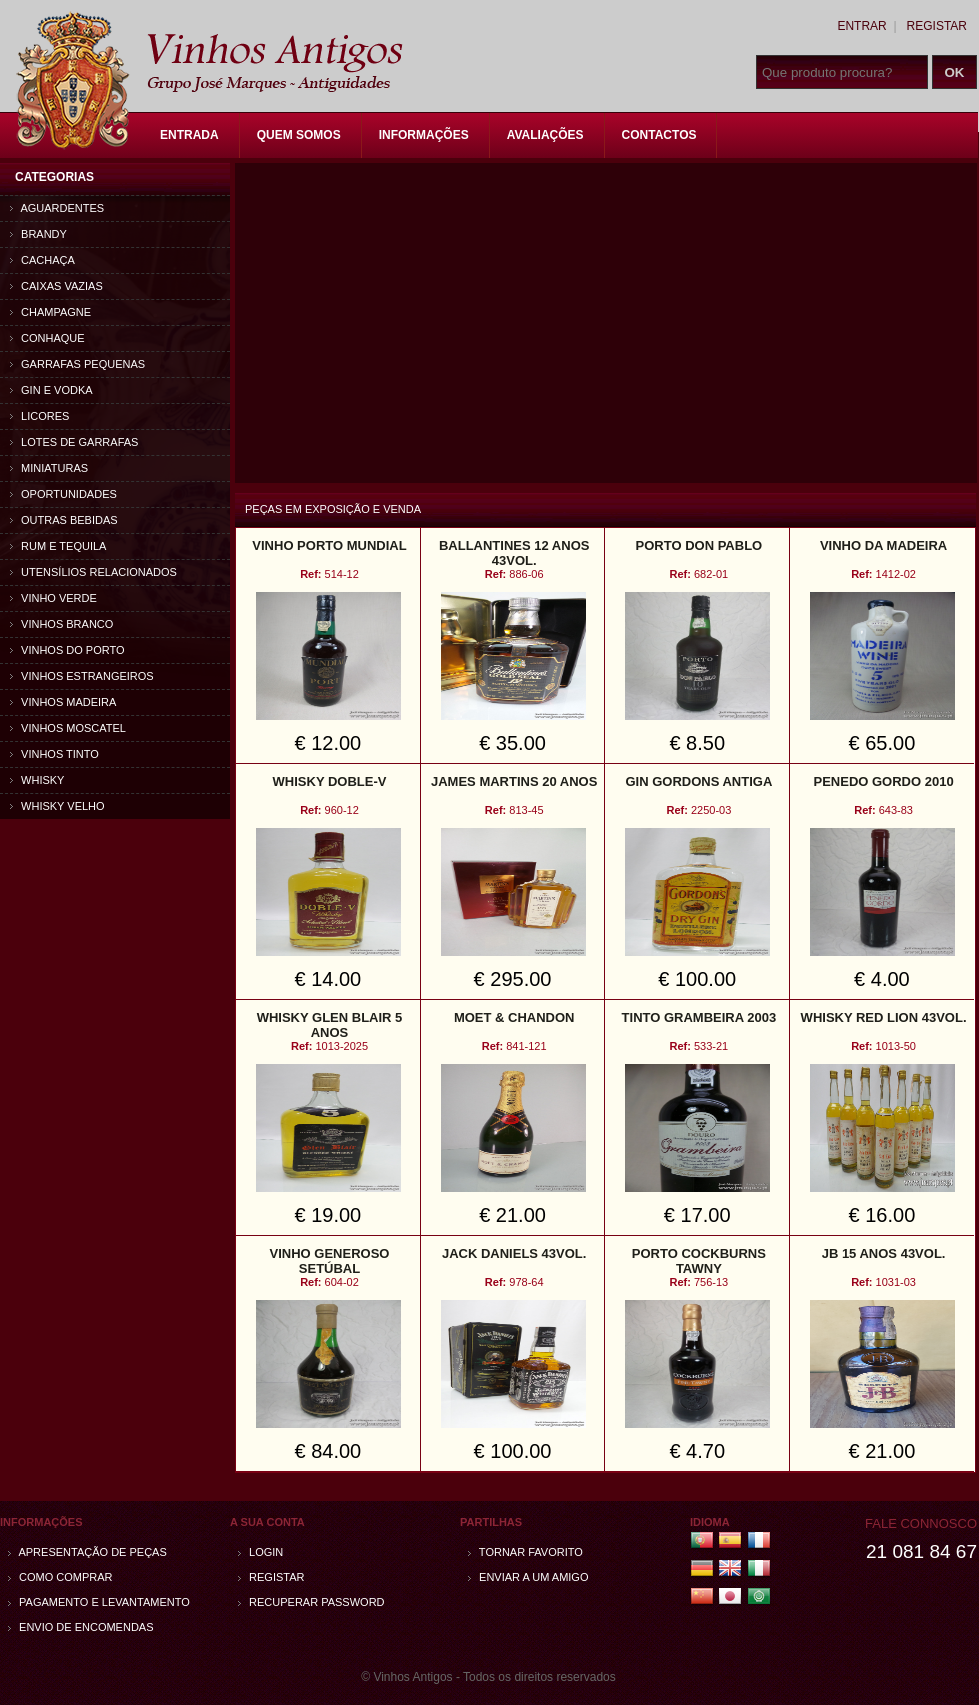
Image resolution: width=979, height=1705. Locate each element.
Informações (424, 135)
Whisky (37, 780)
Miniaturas (49, 468)
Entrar (861, 26)
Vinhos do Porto (67, 650)
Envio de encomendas (81, 1627)
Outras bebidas (64, 520)
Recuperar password (311, 1602)
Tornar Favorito (525, 1552)
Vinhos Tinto (54, 754)
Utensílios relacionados (93, 572)
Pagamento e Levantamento (99, 1602)
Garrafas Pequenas (77, 364)
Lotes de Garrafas (74, 442)
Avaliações (545, 135)
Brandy (38, 234)
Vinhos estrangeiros (82, 676)
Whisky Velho (57, 806)
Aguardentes (57, 208)
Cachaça (42, 260)
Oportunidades (63, 494)
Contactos (659, 135)
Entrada (189, 135)
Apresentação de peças (87, 1552)
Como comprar (60, 1577)
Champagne (50, 312)
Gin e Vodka (51, 390)
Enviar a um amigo (528, 1577)
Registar (937, 26)
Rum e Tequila (58, 546)
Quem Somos (299, 135)
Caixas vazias (56, 286)
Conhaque (47, 338)
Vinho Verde (53, 598)
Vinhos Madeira (63, 702)
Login (260, 1552)
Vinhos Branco (61, 624)
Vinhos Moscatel (68, 728)
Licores (39, 416)
